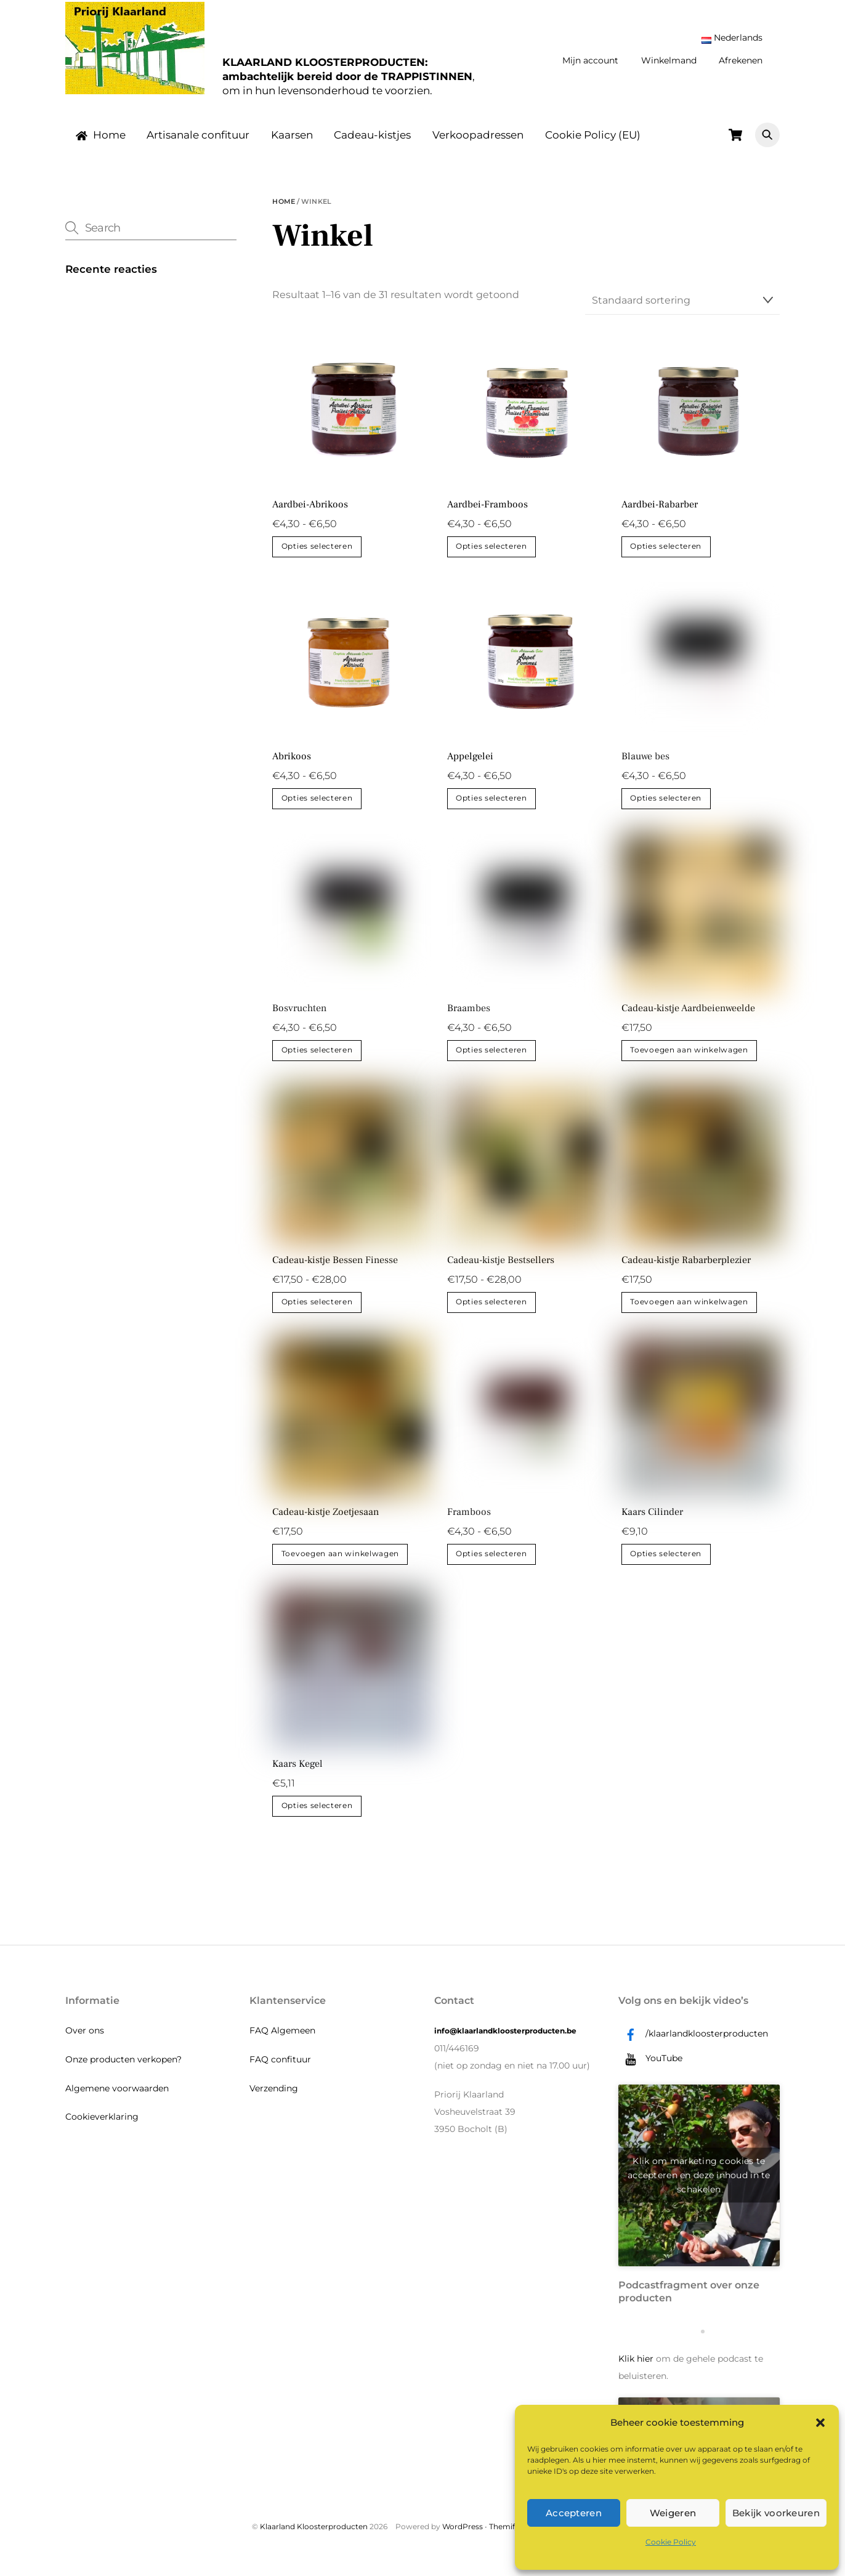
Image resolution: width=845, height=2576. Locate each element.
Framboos (469, 1523)
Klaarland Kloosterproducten (314, 2537)
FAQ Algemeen (282, 2041)
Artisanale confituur (198, 145)
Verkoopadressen (478, 145)
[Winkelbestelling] (682, 311)
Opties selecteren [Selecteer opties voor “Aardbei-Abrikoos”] (317, 557)
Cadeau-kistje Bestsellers (500, 1271)
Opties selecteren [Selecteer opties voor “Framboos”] (491, 1565)
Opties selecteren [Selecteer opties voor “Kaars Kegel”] (317, 1816)
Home (101, 145)
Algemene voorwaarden (117, 2098)
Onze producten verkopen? (123, 2069)
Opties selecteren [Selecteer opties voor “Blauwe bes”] (665, 809)
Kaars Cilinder (652, 1523)
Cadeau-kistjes (372, 145)
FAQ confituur (280, 2069)
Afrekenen (740, 60)
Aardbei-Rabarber (659, 515)
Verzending (273, 2098)
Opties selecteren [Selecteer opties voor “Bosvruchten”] (317, 1061)
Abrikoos (291, 767)
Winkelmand (669, 60)
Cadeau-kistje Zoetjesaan (325, 1523)
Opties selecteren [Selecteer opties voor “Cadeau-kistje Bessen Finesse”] (317, 1313)
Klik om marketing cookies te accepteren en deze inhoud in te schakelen (699, 2185)
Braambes (468, 1019)
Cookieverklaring (102, 2127)
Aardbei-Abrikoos (310, 515)
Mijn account (590, 60)
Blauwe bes (645, 767)
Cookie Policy (670, 2541)
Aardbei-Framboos (487, 515)
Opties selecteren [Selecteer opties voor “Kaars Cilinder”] (665, 1565)
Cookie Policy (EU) (593, 145)
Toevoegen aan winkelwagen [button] (689, 1061)
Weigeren (673, 2513)
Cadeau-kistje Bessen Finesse (335, 1271)
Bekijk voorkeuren (776, 2513)
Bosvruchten (299, 1019)
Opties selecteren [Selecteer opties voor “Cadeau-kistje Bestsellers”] (491, 1313)
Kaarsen (292, 145)
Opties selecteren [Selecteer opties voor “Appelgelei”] (491, 809)
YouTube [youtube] (650, 2068)
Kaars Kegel (297, 1775)
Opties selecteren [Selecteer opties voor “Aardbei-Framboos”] (491, 557)
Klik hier (635, 2369)
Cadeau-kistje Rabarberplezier (686, 1271)
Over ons (84, 2041)
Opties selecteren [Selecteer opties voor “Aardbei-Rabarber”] (665, 557)
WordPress (462, 2537)
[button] (820, 2423)
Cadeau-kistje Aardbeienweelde (688, 1019)
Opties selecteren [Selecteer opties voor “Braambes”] (491, 1061)
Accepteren (574, 2513)
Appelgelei (470, 767)
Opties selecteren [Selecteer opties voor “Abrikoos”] (317, 809)
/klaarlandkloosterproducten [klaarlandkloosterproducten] (693, 2043)
